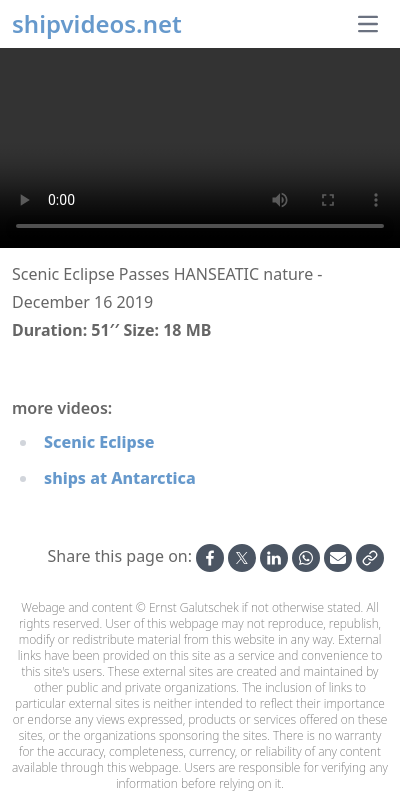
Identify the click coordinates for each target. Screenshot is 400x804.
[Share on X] (242, 558)
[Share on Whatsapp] (306, 558)
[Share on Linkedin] (274, 558)
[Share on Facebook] (210, 558)
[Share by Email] (338, 558)
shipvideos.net (97, 24)
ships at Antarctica (120, 478)
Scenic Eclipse (99, 442)
